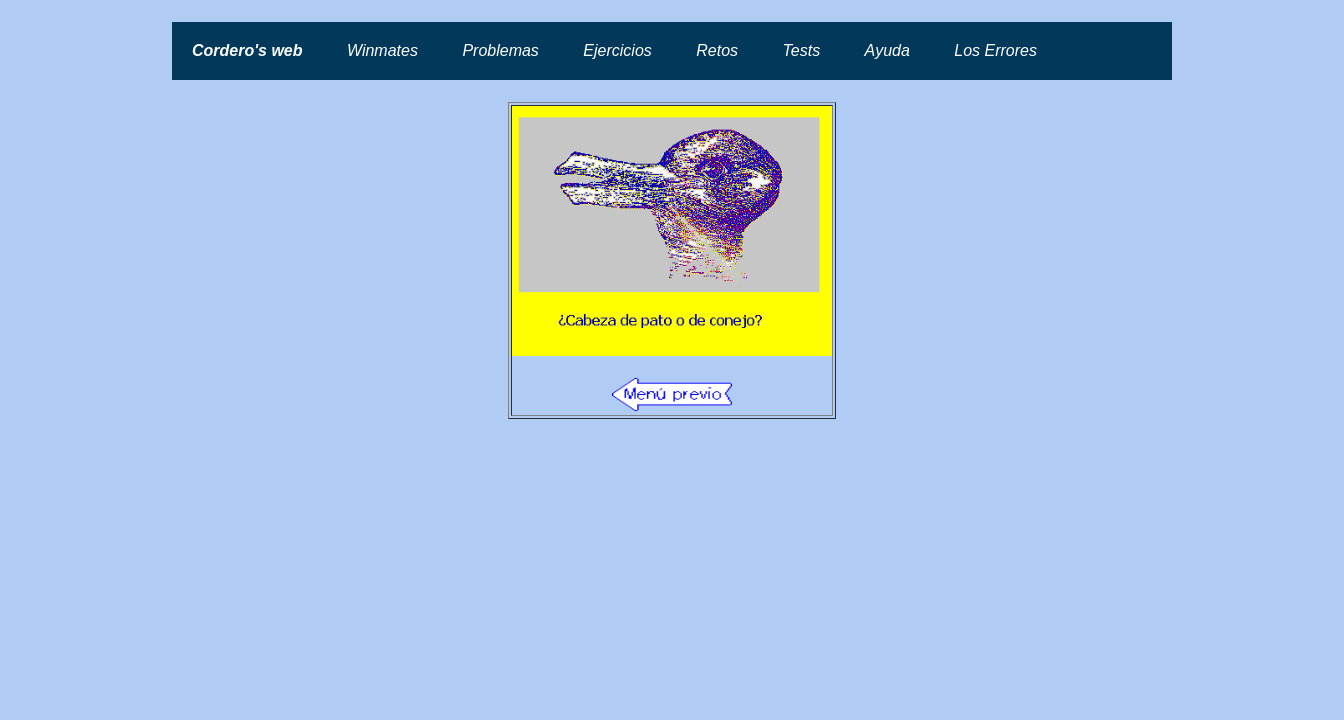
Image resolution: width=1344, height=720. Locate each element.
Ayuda (887, 50)
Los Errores (995, 50)
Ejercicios (617, 50)
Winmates (382, 50)
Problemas (500, 50)
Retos (717, 50)
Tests (802, 50)
